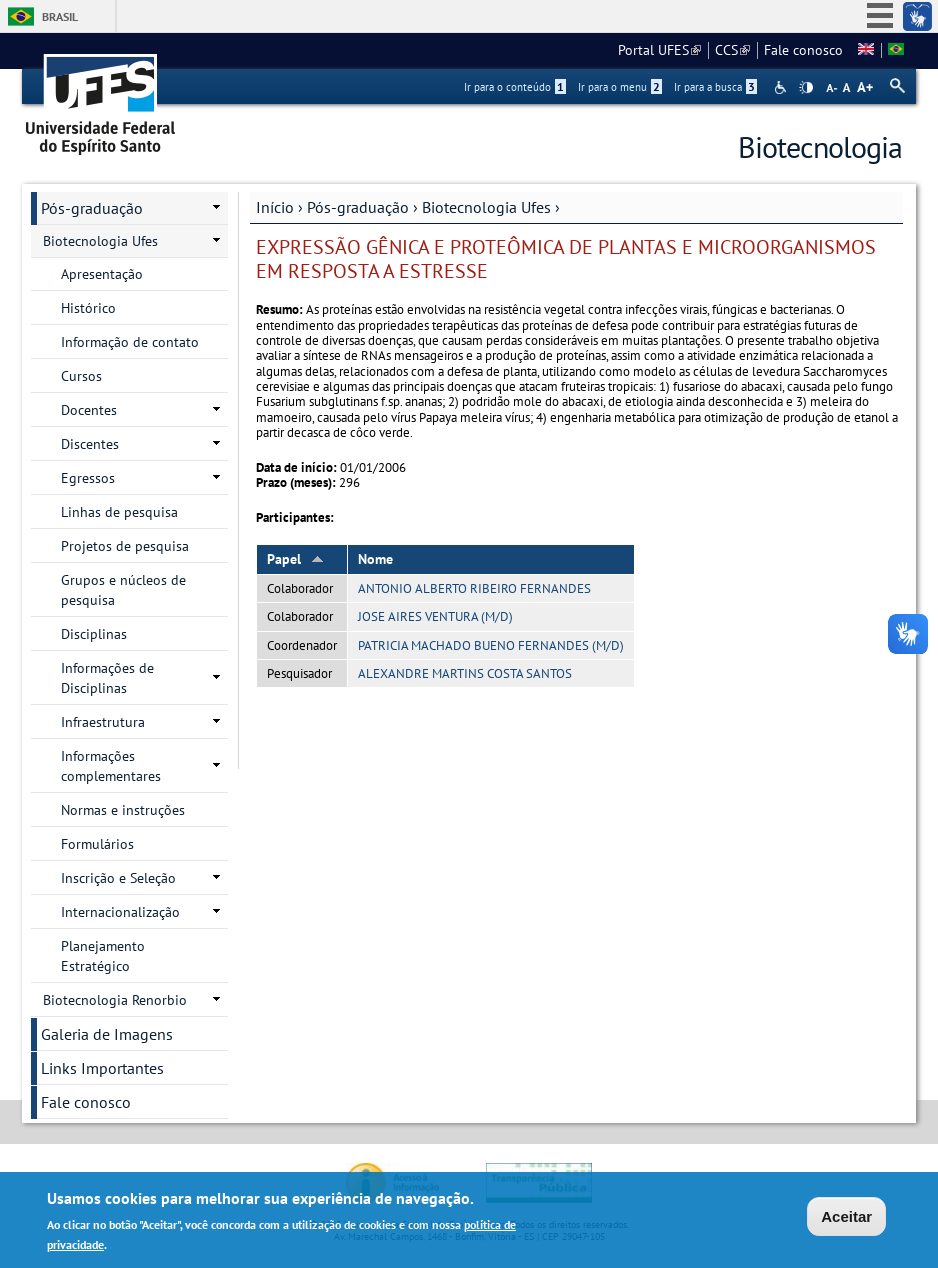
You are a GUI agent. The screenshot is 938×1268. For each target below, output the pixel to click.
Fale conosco (803, 50)
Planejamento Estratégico (103, 956)
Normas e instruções (123, 810)
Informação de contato (130, 342)
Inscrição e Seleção (118, 878)
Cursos (81, 376)
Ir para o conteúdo (515, 87)
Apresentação (102, 274)
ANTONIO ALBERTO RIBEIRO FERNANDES (474, 588)
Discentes (90, 444)
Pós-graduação (358, 207)
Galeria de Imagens (107, 1034)
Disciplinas (94, 634)
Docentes (89, 410)
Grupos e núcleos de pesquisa (123, 590)
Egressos (88, 478)
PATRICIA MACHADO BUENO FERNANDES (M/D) (491, 645)
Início (275, 207)
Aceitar (846, 1216)
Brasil (60, 16)
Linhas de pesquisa (119, 512)
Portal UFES (659, 50)
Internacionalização (120, 912)
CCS (732, 50)
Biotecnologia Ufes (486, 207)
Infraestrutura (103, 722)
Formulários (97, 844)
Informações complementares (111, 766)
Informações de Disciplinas (107, 678)
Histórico (88, 308)
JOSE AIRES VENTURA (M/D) (435, 616)
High (806, 88)
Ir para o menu (620, 87)
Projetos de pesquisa (125, 546)
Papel (295, 559)
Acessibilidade (782, 87)
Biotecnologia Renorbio (115, 1000)
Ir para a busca (715, 87)
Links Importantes (102, 1068)
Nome (375, 559)
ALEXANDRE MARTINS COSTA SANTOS (465, 673)
